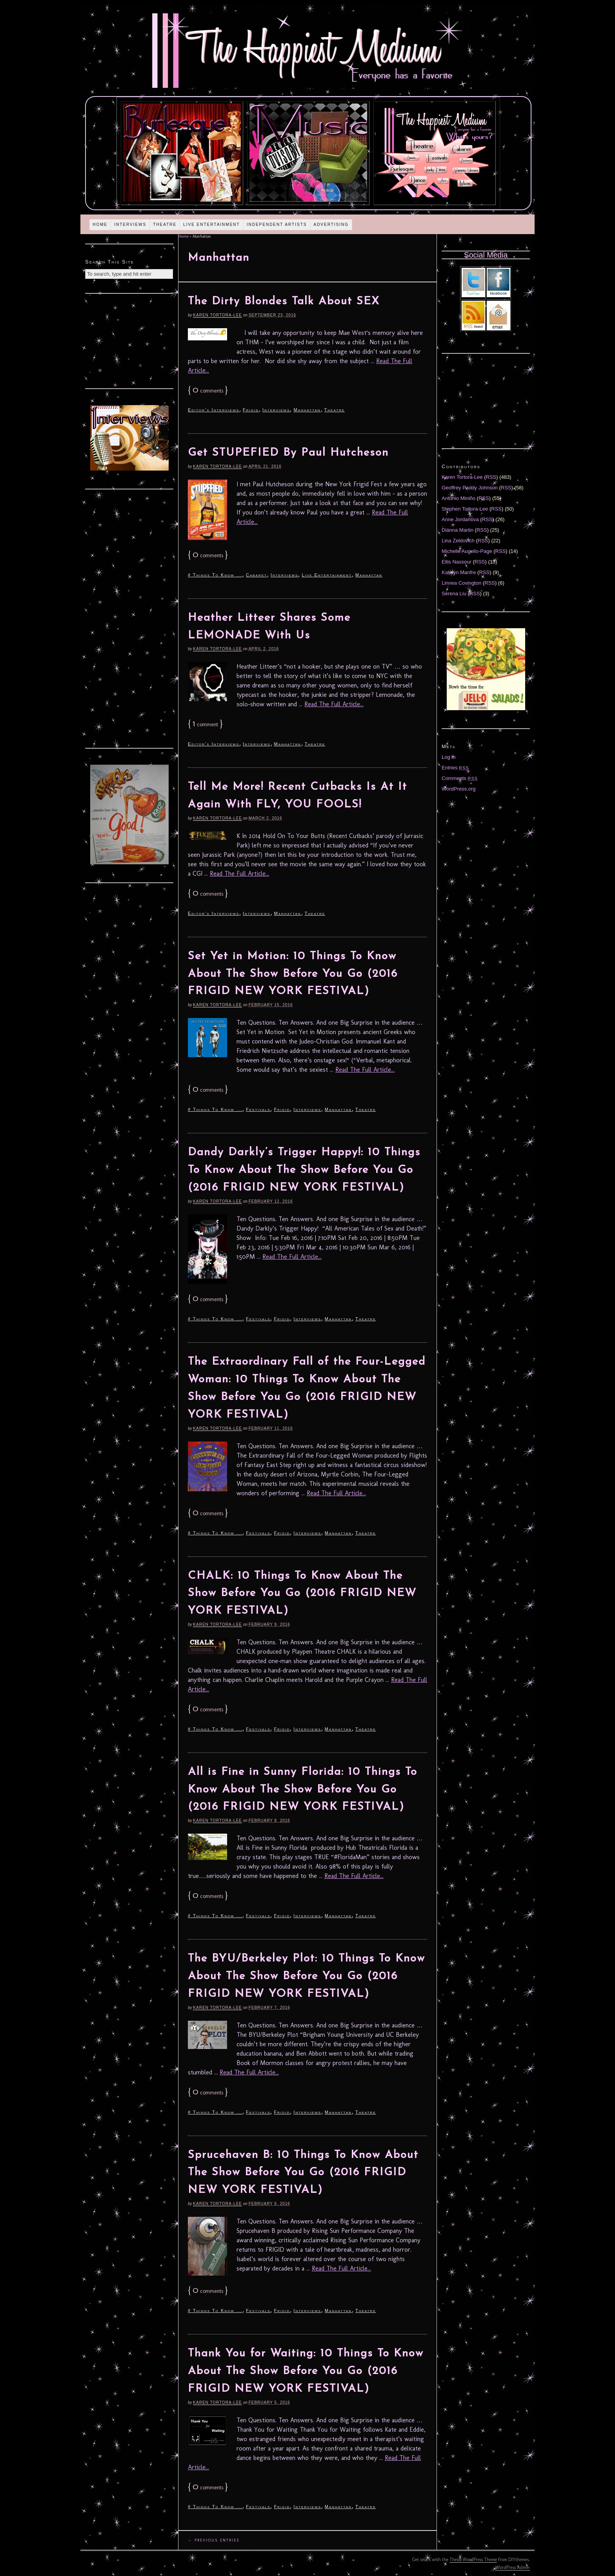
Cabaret (256, 575)
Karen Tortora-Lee (217, 315)
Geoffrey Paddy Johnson (470, 488)
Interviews (130, 224)
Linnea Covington (461, 583)
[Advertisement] (129, 340)
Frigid (251, 409)
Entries (455, 768)
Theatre (164, 224)
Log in (448, 757)
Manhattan (306, 409)
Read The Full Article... (334, 704)
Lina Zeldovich (458, 541)
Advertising (331, 224)
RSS (491, 477)
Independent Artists (277, 224)
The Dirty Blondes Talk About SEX (284, 301)
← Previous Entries (214, 2540)
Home (100, 224)
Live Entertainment (211, 224)
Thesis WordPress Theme (473, 2559)
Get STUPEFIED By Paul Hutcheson (288, 452)
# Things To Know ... (215, 575)
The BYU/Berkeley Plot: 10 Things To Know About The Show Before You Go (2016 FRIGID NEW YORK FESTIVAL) (306, 1976)
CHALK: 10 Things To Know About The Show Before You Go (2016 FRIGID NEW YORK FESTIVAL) (302, 1594)
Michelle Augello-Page (467, 551)
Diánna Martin (457, 530)
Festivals (258, 1109)
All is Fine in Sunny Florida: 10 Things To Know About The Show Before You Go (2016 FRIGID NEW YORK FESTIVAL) (302, 1790)
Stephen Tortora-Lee (465, 509)
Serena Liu (454, 593)
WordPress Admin (512, 2567)
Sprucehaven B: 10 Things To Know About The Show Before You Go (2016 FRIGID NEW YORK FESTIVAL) (303, 2173)
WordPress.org (458, 789)
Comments (460, 778)
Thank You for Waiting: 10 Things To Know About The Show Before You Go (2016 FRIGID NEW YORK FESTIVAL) (306, 2371)
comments (208, 390)
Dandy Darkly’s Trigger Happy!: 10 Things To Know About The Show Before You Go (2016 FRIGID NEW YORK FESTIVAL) (304, 1170)
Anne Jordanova (460, 519)
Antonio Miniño (458, 498)
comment (205, 724)
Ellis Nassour (456, 562)
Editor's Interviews (213, 409)
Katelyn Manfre (459, 572)
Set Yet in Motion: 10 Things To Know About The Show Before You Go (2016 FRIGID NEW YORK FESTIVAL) (293, 974)
